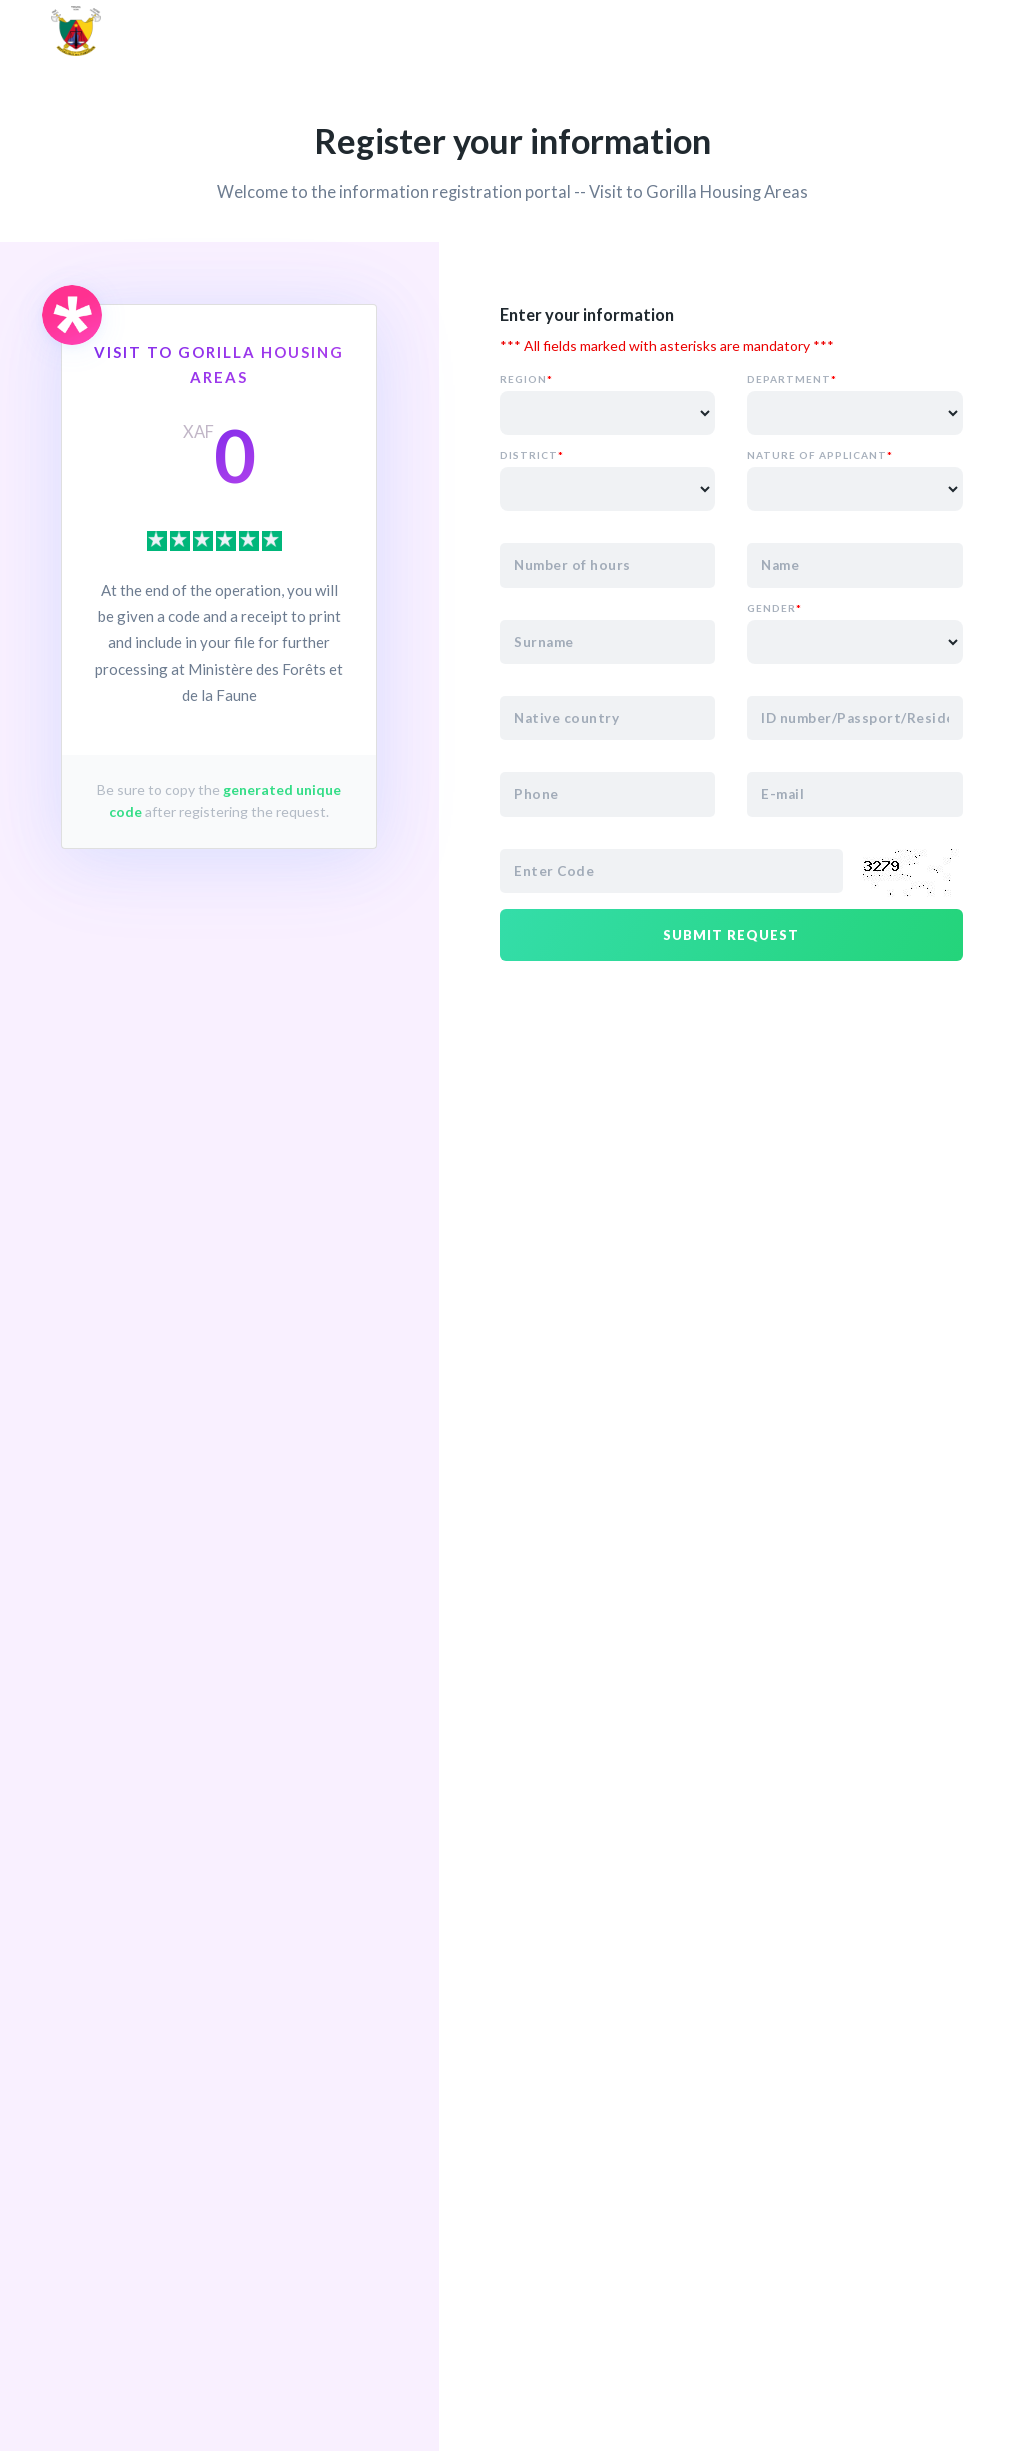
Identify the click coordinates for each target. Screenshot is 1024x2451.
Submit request (731, 935)
